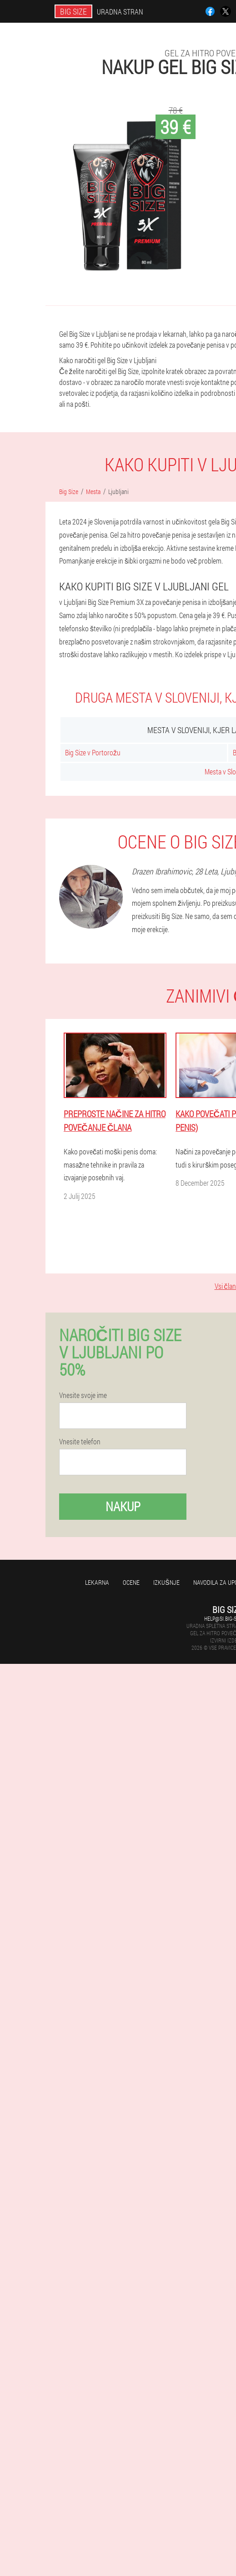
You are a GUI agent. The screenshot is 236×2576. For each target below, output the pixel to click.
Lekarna (97, 1582)
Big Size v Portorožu (93, 752)
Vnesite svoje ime (83, 1395)
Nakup (123, 1506)
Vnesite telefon (79, 1441)
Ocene (131, 1582)
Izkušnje (166, 1582)
